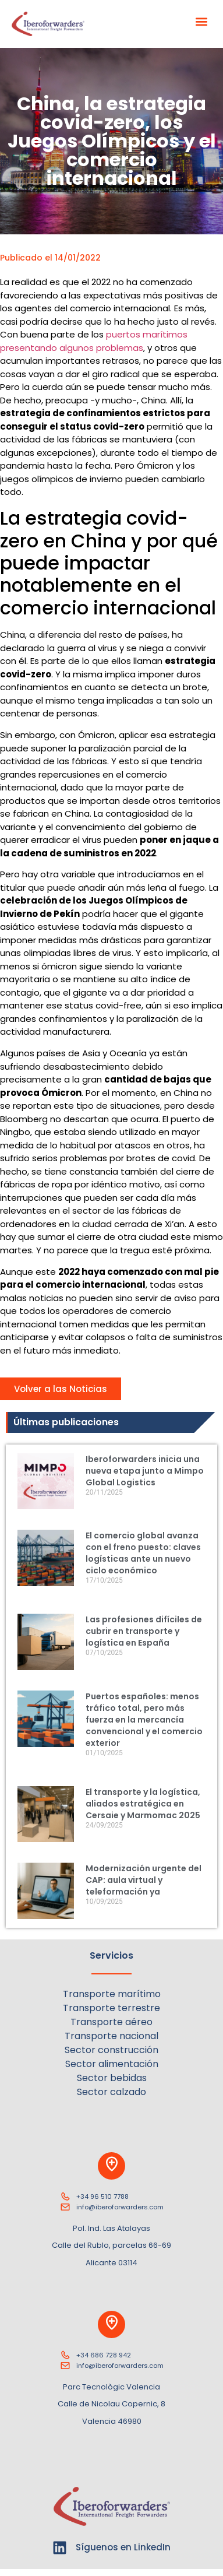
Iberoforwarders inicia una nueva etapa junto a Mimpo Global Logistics (145, 1470)
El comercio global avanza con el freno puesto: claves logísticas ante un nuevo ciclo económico (143, 1553)
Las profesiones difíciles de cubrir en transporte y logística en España (144, 1631)
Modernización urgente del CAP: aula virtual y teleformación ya (143, 1879)
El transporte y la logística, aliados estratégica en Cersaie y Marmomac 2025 (143, 1803)
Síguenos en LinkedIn (123, 2547)
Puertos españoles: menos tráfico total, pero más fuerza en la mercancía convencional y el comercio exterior (144, 1720)
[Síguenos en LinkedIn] (59, 2547)
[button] (201, 21)
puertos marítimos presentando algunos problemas (93, 341)
